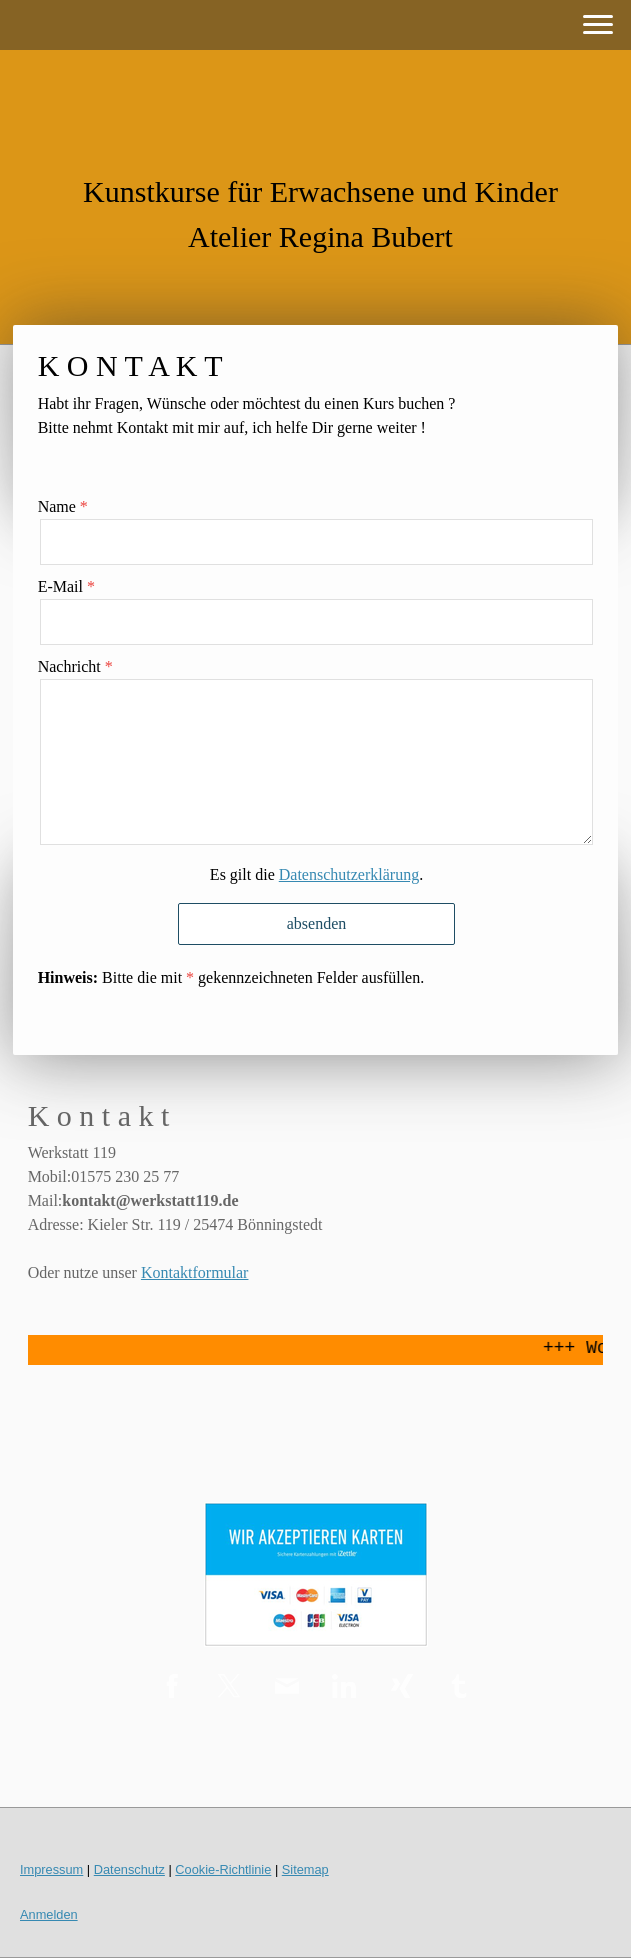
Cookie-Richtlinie (223, 1869)
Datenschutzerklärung (349, 874)
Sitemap (305, 1869)
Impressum (51, 1869)
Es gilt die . (316, 874)
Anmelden (49, 1914)
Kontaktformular (195, 1272)
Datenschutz (129, 1869)
